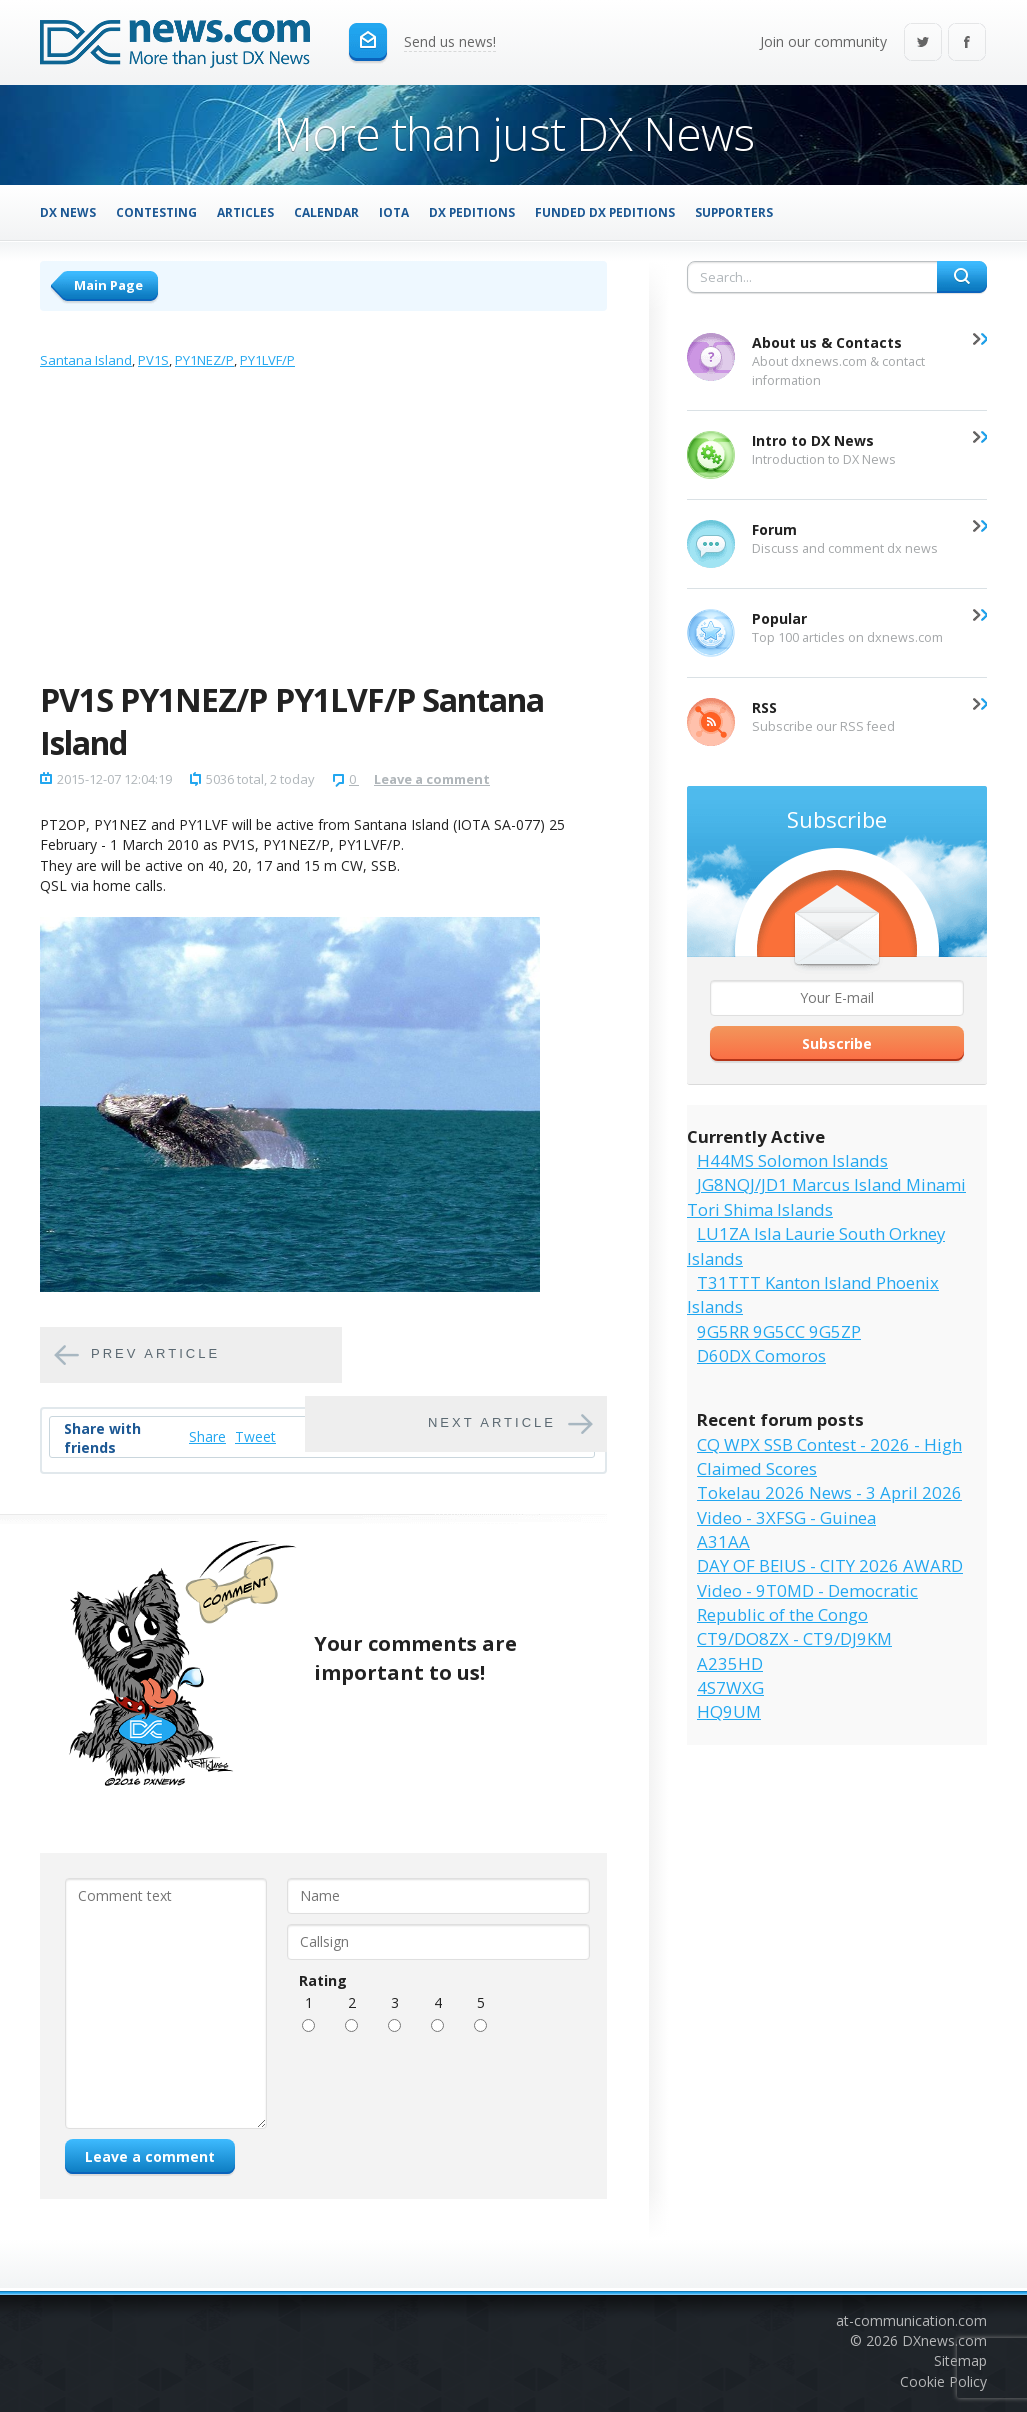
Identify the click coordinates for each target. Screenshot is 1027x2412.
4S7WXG (730, 1687)
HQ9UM (729, 1711)
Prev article (155, 1353)
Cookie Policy (943, 2381)
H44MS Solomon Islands (792, 1160)
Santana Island (86, 360)
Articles (245, 212)
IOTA (394, 212)
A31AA (723, 1541)
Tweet (255, 1436)
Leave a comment (432, 779)
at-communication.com (911, 2320)
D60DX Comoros (761, 1355)
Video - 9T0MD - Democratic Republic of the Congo (807, 1602)
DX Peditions (472, 212)
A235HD (730, 1663)
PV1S (153, 360)
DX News (68, 212)
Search (962, 277)
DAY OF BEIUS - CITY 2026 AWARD (830, 1565)
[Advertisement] (323, 530)
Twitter (923, 43)
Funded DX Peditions (605, 212)
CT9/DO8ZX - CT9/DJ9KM (794, 1638)
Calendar (326, 212)
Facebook (967, 43)
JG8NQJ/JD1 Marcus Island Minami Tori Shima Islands (826, 1196)
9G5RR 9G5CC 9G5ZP (779, 1331)
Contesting (156, 212)
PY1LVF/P (267, 360)
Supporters (734, 212)
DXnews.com (944, 2340)
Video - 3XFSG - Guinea (786, 1517)
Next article (492, 1422)
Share (207, 1436)
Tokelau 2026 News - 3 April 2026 (829, 1492)
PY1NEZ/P (204, 360)
